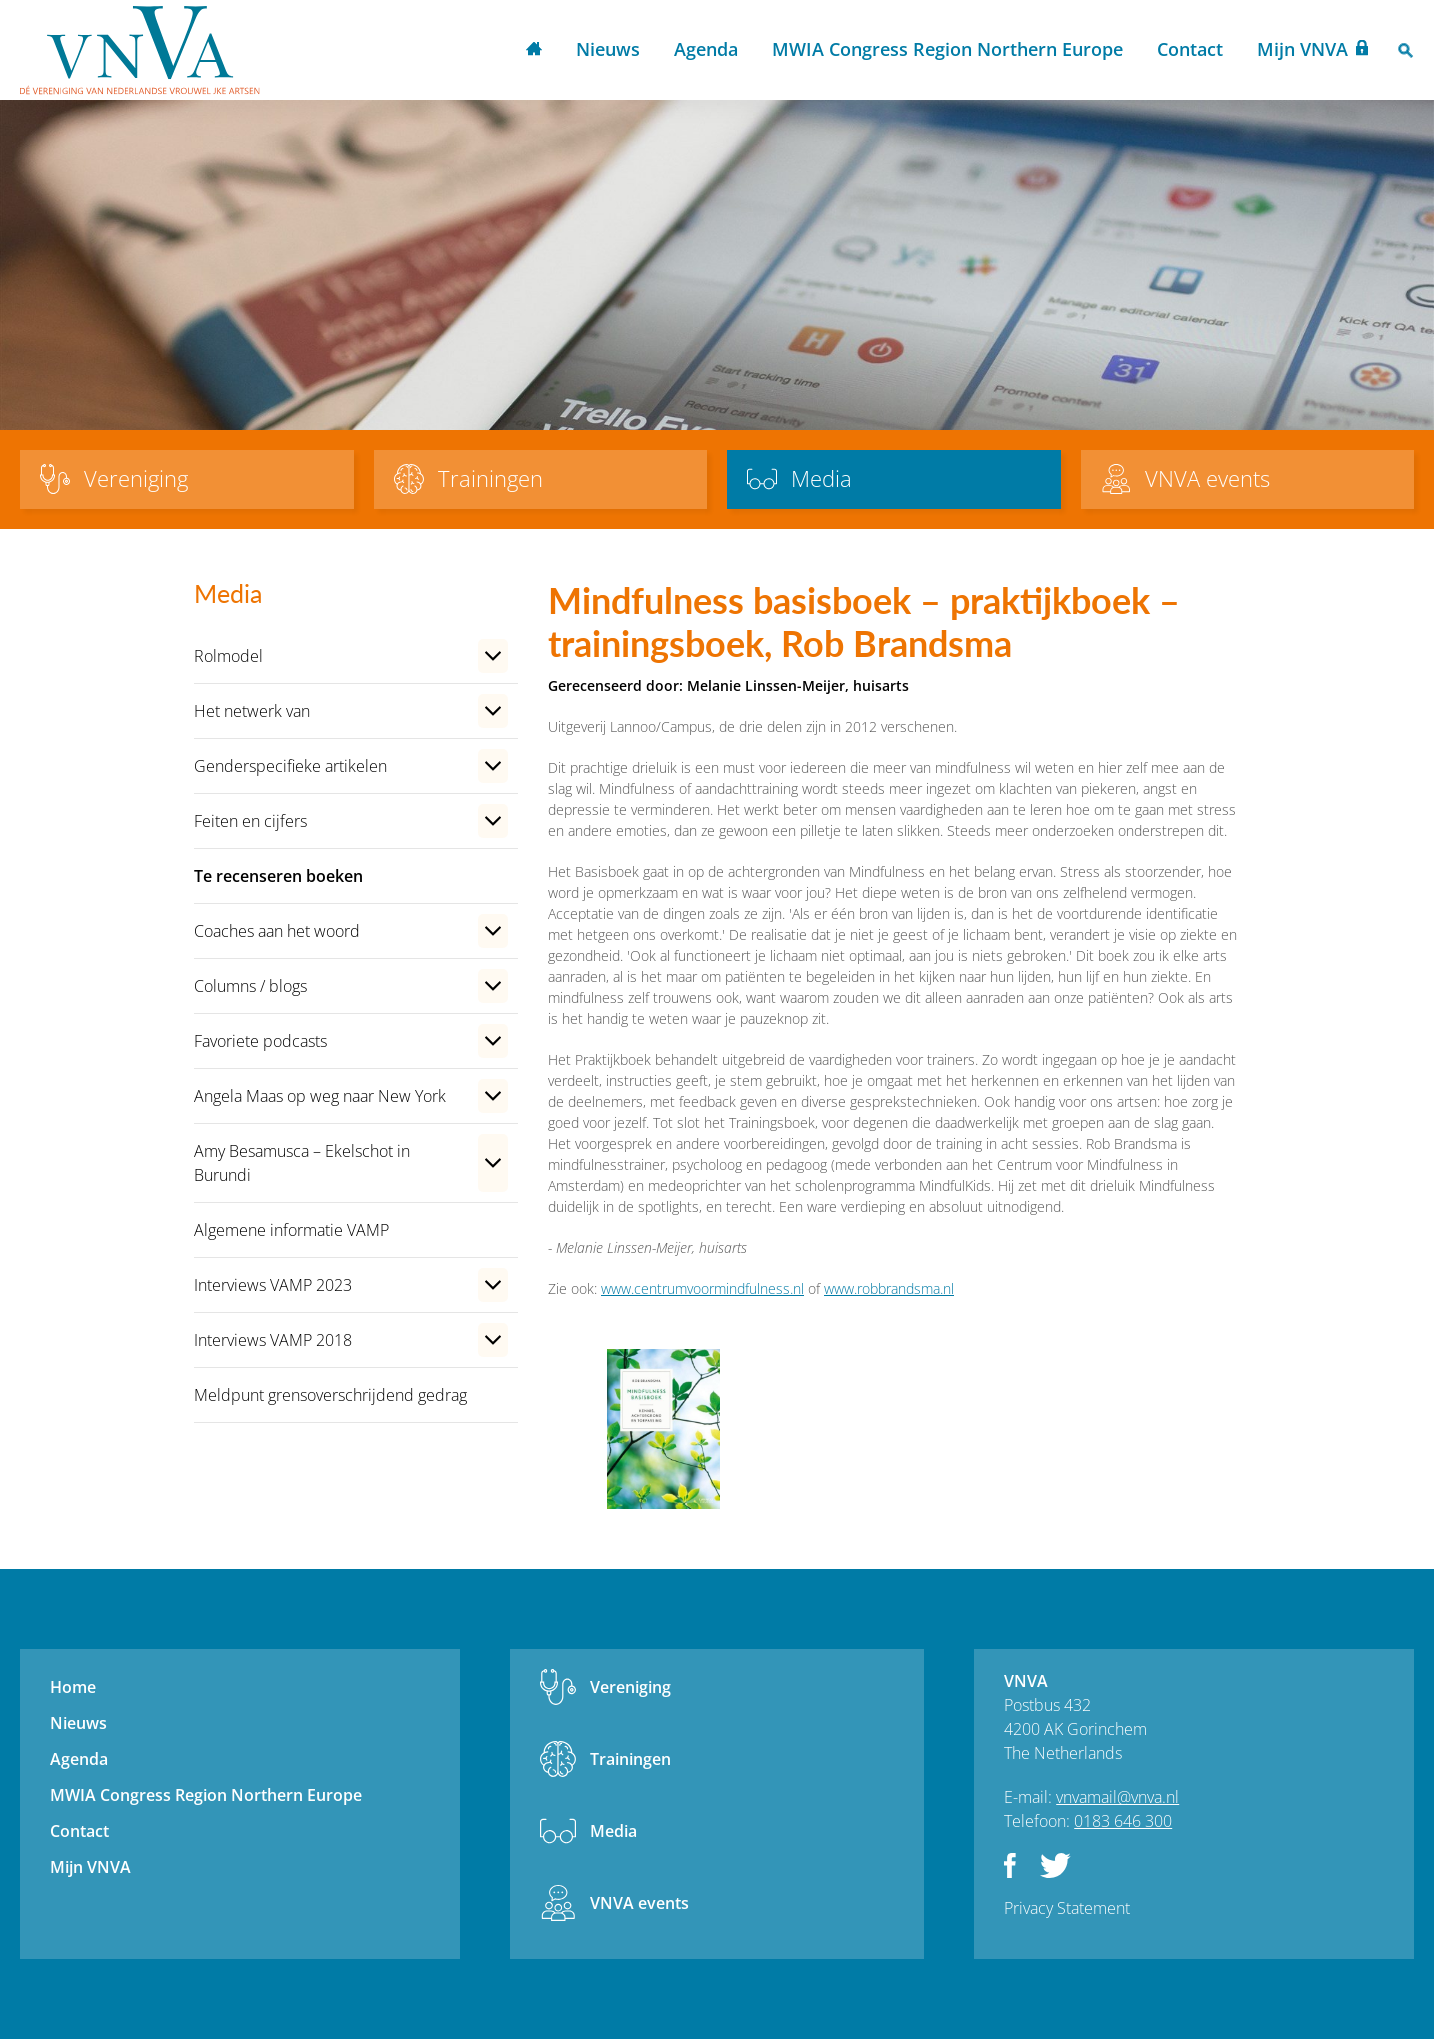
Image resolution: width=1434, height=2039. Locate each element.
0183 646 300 (1123, 1821)
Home (534, 50)
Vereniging (630, 1687)
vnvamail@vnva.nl (1117, 1797)
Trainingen (630, 1759)
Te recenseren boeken (278, 876)
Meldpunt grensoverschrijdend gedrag (330, 1395)
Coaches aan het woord (277, 931)
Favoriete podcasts (260, 1041)
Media (613, 1831)
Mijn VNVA (1302, 49)
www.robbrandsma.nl (889, 1288)
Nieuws (608, 49)
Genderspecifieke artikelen (290, 766)
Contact (1190, 49)
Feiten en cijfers (250, 821)
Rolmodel (228, 656)
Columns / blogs (250, 986)
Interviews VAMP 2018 (273, 1340)
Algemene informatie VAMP (291, 1230)
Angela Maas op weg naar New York (320, 1096)
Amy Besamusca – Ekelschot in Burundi (302, 1163)
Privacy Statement (1067, 1908)
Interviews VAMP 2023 (273, 1285)
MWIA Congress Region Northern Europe (947, 49)
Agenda (706, 49)
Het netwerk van (252, 711)
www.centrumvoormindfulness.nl (702, 1288)
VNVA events (639, 1903)
